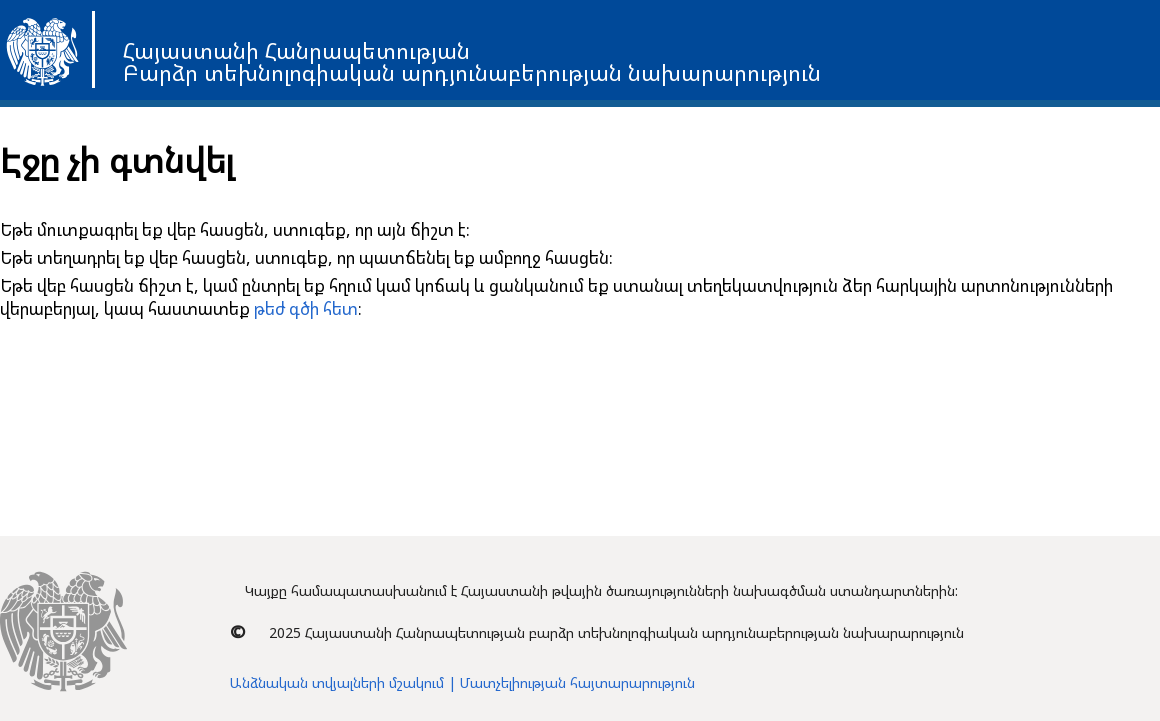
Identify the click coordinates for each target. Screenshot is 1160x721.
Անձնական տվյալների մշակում (337, 682)
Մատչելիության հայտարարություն (577, 682)
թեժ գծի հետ (306, 308)
